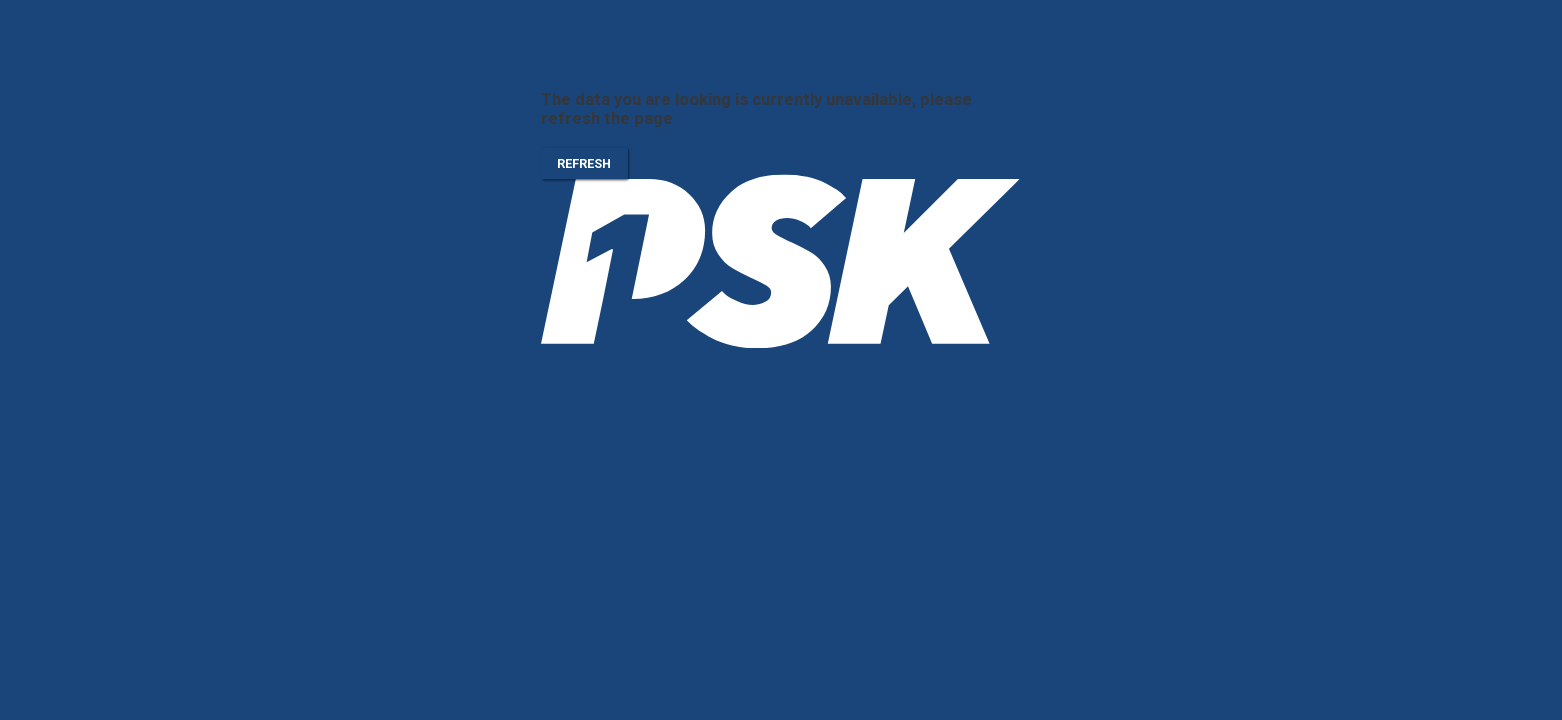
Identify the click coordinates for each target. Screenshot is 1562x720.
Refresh (584, 164)
